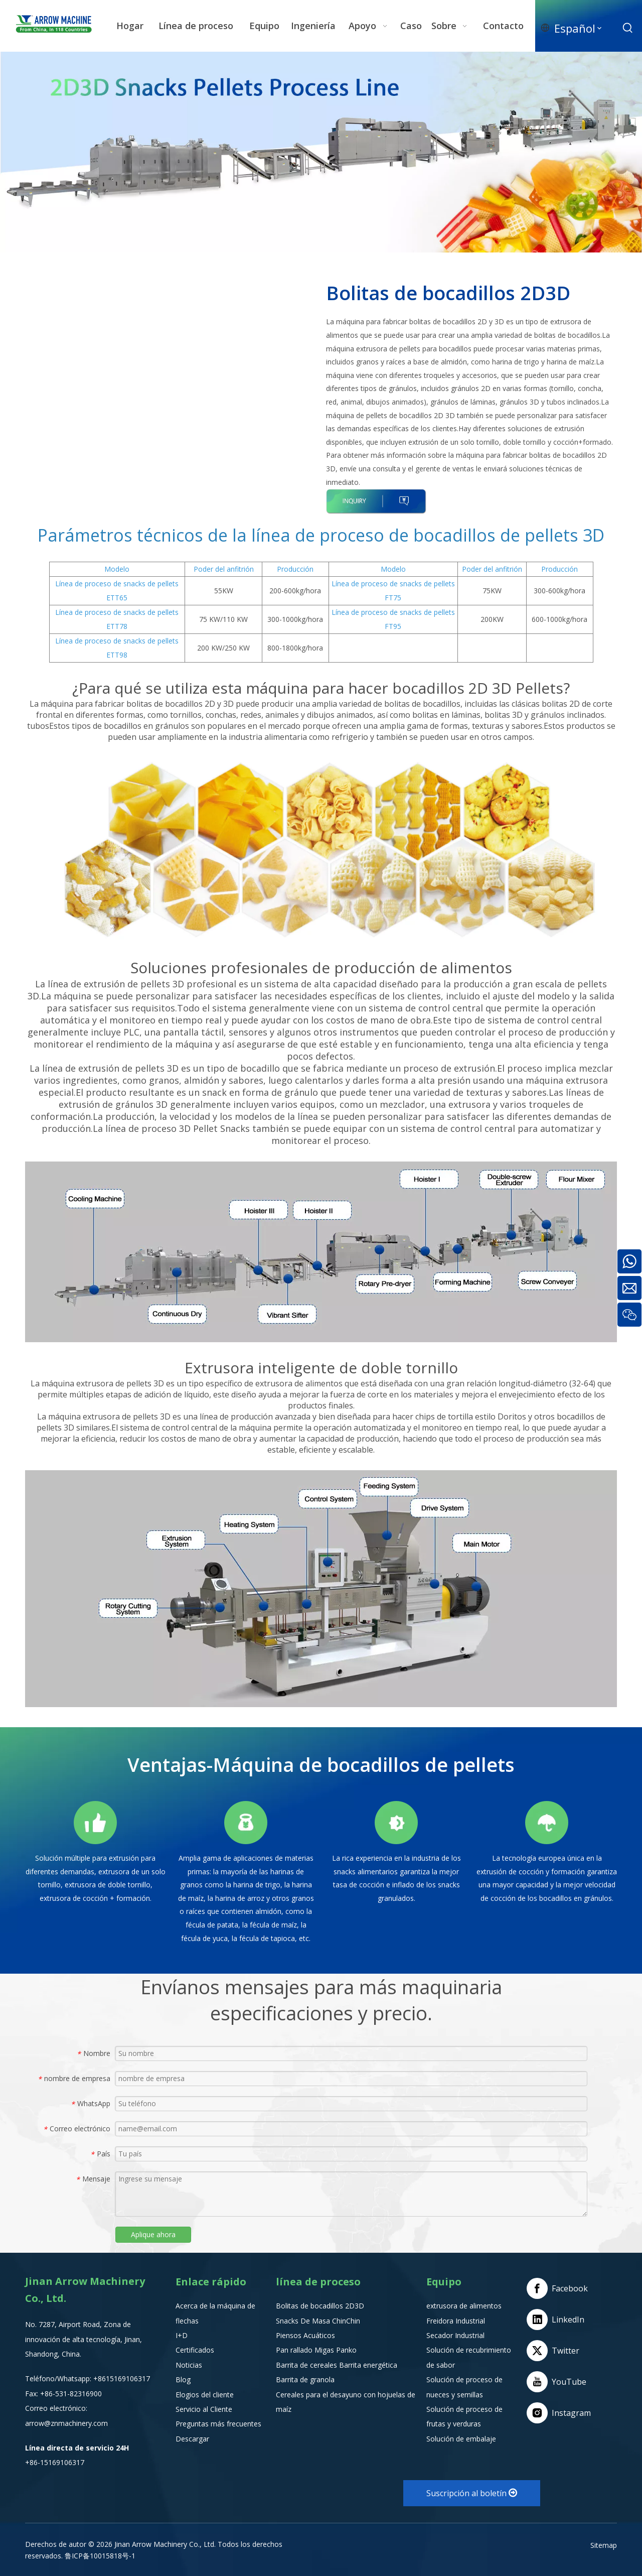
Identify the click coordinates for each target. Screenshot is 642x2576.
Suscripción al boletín (471, 2493)
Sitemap (603, 2545)
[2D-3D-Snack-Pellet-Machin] (321, 1252)
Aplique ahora (153, 2234)
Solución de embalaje (461, 2438)
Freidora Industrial (455, 2321)
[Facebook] (559, 2288)
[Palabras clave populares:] (628, 28)
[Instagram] (559, 2412)
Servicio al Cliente (204, 2409)
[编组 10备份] (245, 1822)
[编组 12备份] (546, 1822)
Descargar (192, 2438)
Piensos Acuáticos (305, 2335)
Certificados (195, 2350)
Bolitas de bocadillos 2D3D (320, 2305)
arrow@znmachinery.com (66, 2423)
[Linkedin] (559, 2319)
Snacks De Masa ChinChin (318, 2321)
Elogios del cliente (205, 2394)
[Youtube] (559, 2381)
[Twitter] (559, 2350)
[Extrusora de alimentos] (321, 1588)
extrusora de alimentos (464, 2305)
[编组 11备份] (396, 1822)
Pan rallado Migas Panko (316, 2350)
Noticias (189, 2365)
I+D (182, 2335)
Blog (183, 2379)
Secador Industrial (455, 2335)
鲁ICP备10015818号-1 (100, 2555)
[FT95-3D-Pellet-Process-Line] (321, 850)
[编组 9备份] (95, 1822)
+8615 (103, 2378)
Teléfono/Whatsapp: (59, 2378)
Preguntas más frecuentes (218, 2423)
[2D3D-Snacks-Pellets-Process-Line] (321, 152)
